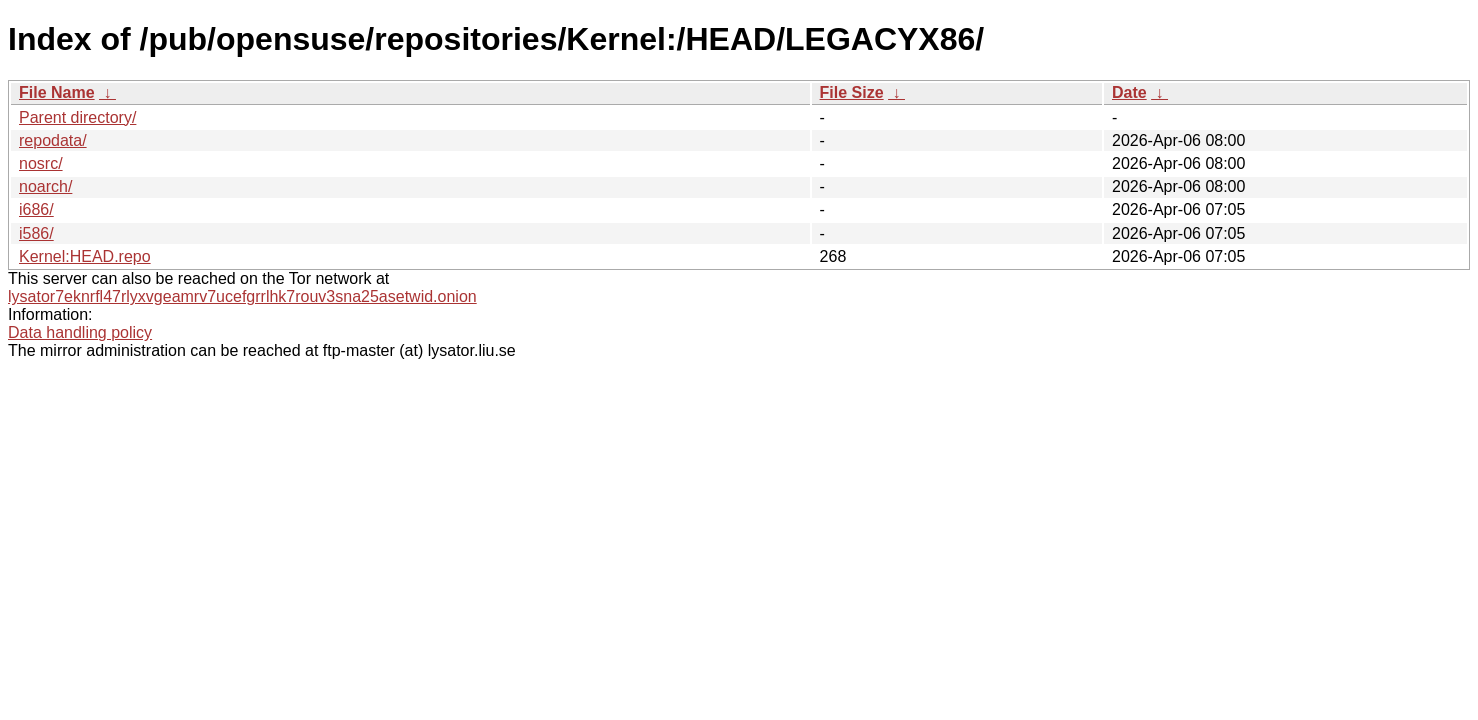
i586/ (36, 233)
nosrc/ (41, 163)
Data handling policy (80, 332)
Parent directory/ (77, 117)
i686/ (36, 209)
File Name (57, 92)
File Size (852, 92)
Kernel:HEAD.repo (85, 256)
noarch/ (45, 186)
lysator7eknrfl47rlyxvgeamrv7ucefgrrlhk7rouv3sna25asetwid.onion (242, 296)
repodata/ (53, 140)
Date (1129, 92)
